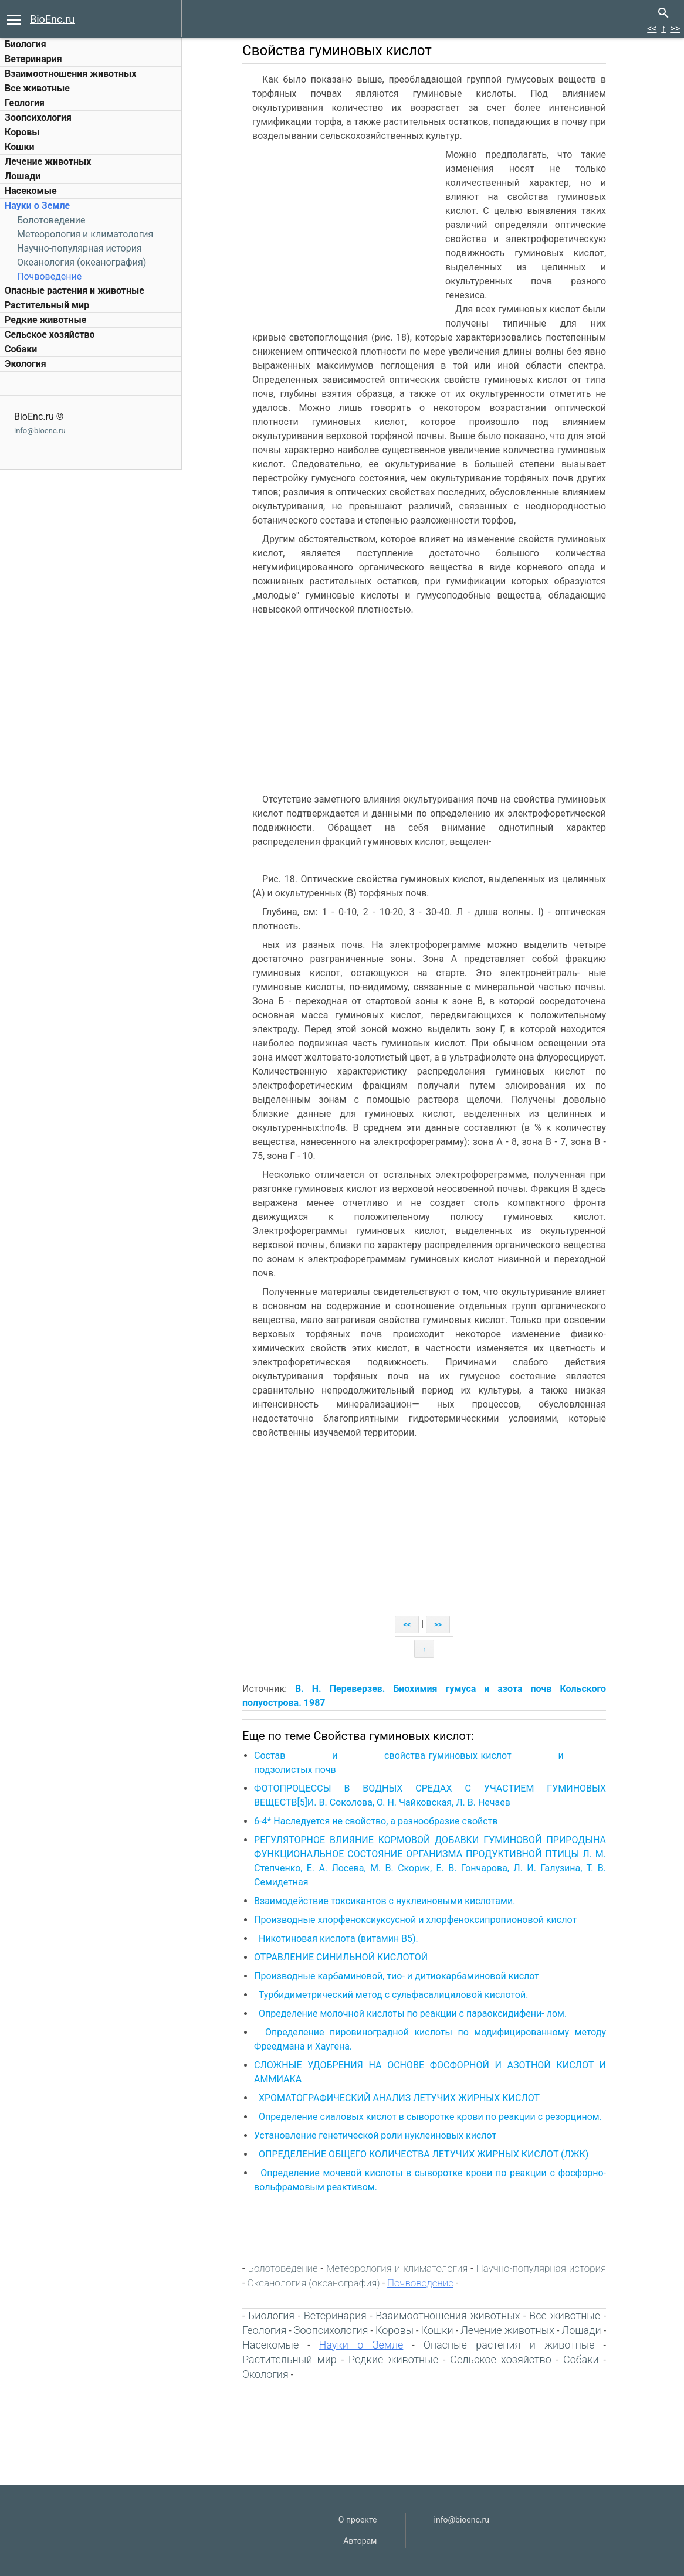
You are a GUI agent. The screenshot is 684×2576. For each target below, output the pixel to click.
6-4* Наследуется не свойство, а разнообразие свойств (378, 1821)
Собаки (21, 349)
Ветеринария (33, 58)
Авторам (360, 2541)
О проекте (357, 2519)
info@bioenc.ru (40, 430)
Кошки (19, 146)
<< (651, 28)
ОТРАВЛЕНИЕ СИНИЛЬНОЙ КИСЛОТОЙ (342, 1957)
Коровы (22, 132)
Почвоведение (49, 276)
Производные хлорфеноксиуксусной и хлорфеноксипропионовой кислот (417, 1919)
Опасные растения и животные (74, 290)
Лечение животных (48, 161)
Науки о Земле (37, 205)
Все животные (37, 88)
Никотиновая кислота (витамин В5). (340, 1938)
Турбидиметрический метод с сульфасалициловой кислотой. (395, 1994)
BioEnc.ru (52, 19)
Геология (25, 102)
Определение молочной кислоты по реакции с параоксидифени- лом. (413, 2013)
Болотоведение (51, 220)
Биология (25, 44)
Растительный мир (47, 305)
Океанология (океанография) (81, 262)
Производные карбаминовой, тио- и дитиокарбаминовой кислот (398, 1976)
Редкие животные (45, 319)
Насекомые (31, 190)
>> (675, 28)
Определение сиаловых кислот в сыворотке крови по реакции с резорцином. (431, 2116)
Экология (25, 363)
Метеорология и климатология (85, 234)
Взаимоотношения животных (71, 73)
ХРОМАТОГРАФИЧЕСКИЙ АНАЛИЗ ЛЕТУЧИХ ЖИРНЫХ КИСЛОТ (401, 2097)
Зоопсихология (38, 117)
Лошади (22, 176)
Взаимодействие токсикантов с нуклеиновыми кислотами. (387, 1900)
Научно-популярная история (79, 248)
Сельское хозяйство (49, 334)
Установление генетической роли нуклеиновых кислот (377, 2135)
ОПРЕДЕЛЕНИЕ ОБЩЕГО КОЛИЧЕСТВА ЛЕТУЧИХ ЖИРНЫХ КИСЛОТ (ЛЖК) (425, 2154)
